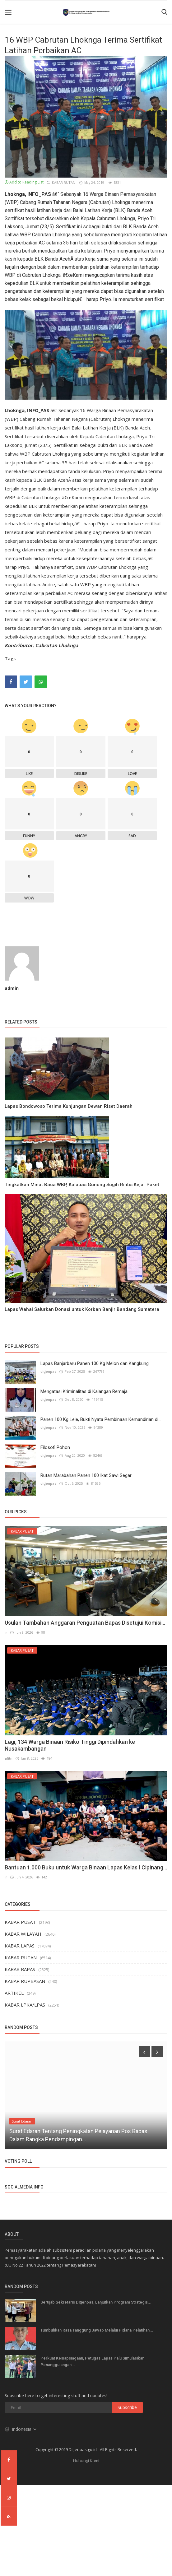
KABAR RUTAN (61, 182)
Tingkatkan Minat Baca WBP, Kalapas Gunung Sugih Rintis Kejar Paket (82, 1184)
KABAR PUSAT (20, 1922)
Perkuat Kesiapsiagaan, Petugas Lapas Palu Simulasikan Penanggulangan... (92, 2361)
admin (12, 988)
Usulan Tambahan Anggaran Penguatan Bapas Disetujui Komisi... (85, 1622)
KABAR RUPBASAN (25, 1981)
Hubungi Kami (86, 2460)
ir (6, 1632)
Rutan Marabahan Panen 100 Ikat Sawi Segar (86, 1475)
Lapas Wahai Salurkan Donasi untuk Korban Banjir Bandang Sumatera (82, 1309)
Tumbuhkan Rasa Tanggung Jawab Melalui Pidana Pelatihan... (96, 2330)
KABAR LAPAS (20, 1945)
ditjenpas (48, 1371)
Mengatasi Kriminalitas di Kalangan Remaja (84, 1391)
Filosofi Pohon (55, 1447)
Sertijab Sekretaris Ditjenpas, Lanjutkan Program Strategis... (95, 2302)
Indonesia (21, 2429)
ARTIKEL (14, 1993)
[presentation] (144, 2051)
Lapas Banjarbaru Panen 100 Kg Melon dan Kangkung (94, 1363)
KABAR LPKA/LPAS (25, 2005)
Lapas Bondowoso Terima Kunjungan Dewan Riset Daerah (68, 1106)
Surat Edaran (22, 2121)
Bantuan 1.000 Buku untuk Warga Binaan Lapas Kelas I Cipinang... (86, 1867)
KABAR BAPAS (20, 1969)
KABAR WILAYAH (23, 1934)
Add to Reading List (24, 182)
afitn (8, 1758)
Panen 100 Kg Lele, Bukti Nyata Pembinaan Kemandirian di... (100, 1419)
